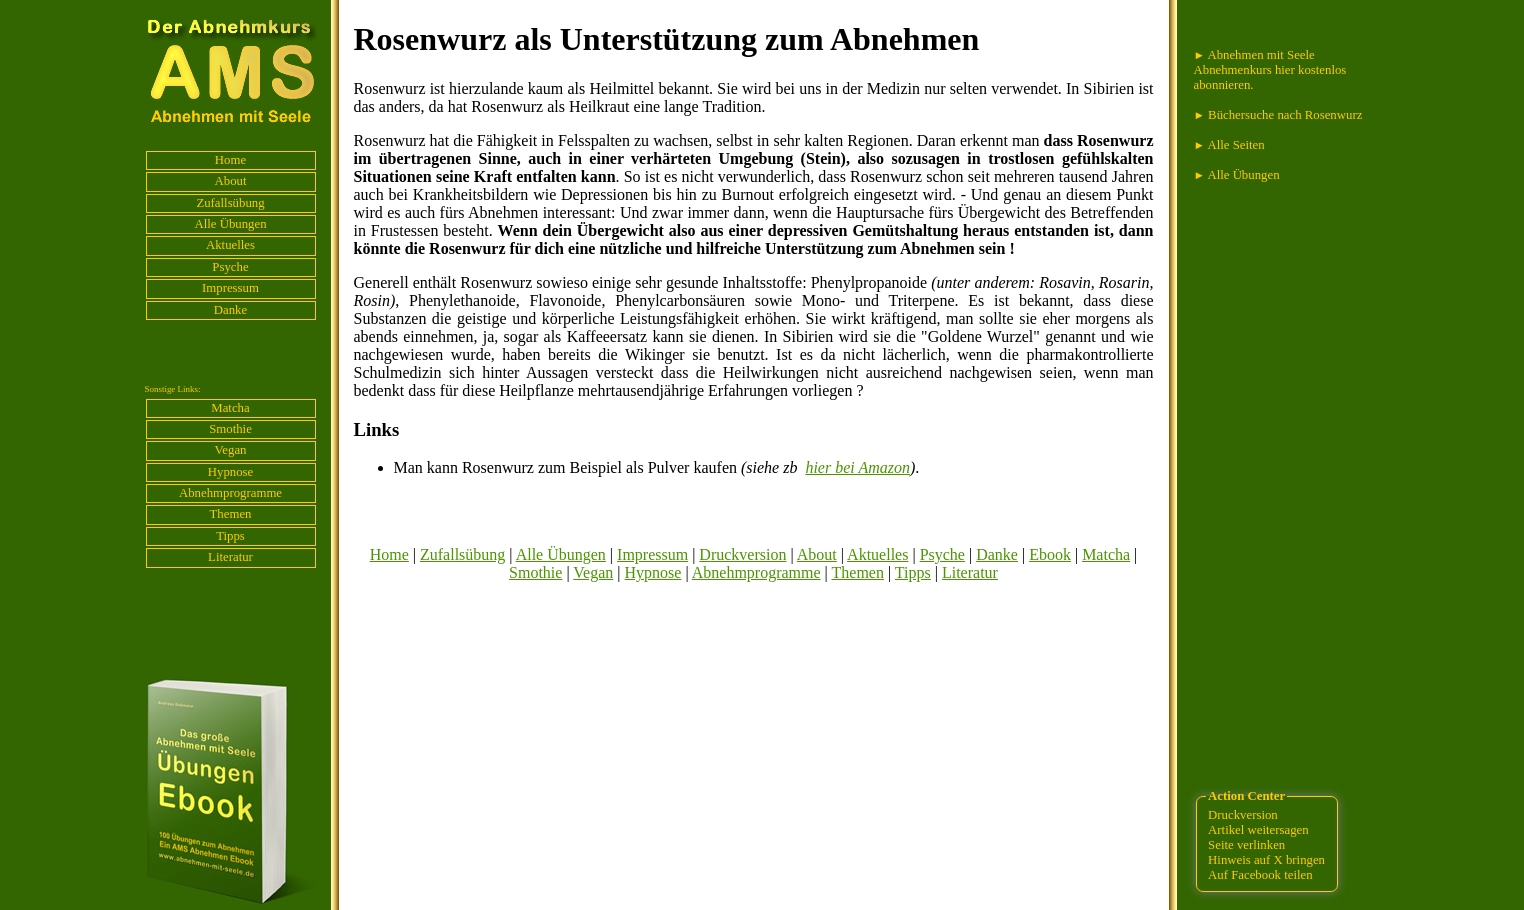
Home (230, 160)
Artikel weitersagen (1258, 830)
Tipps (230, 536)
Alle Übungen (230, 224)
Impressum (230, 288)
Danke (230, 310)
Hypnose (231, 472)
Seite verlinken (1246, 845)
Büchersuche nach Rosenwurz (1278, 115)
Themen (231, 514)
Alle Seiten (1229, 145)
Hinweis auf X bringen (1266, 860)
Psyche (230, 267)
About (231, 181)
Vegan (231, 450)
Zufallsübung (230, 203)
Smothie (230, 429)
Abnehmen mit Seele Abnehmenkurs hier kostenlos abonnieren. (1270, 70)
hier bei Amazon (857, 467)
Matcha (230, 408)
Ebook (1050, 554)
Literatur (230, 557)
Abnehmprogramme (230, 493)
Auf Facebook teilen (1260, 875)
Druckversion (742, 554)
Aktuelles (230, 245)
